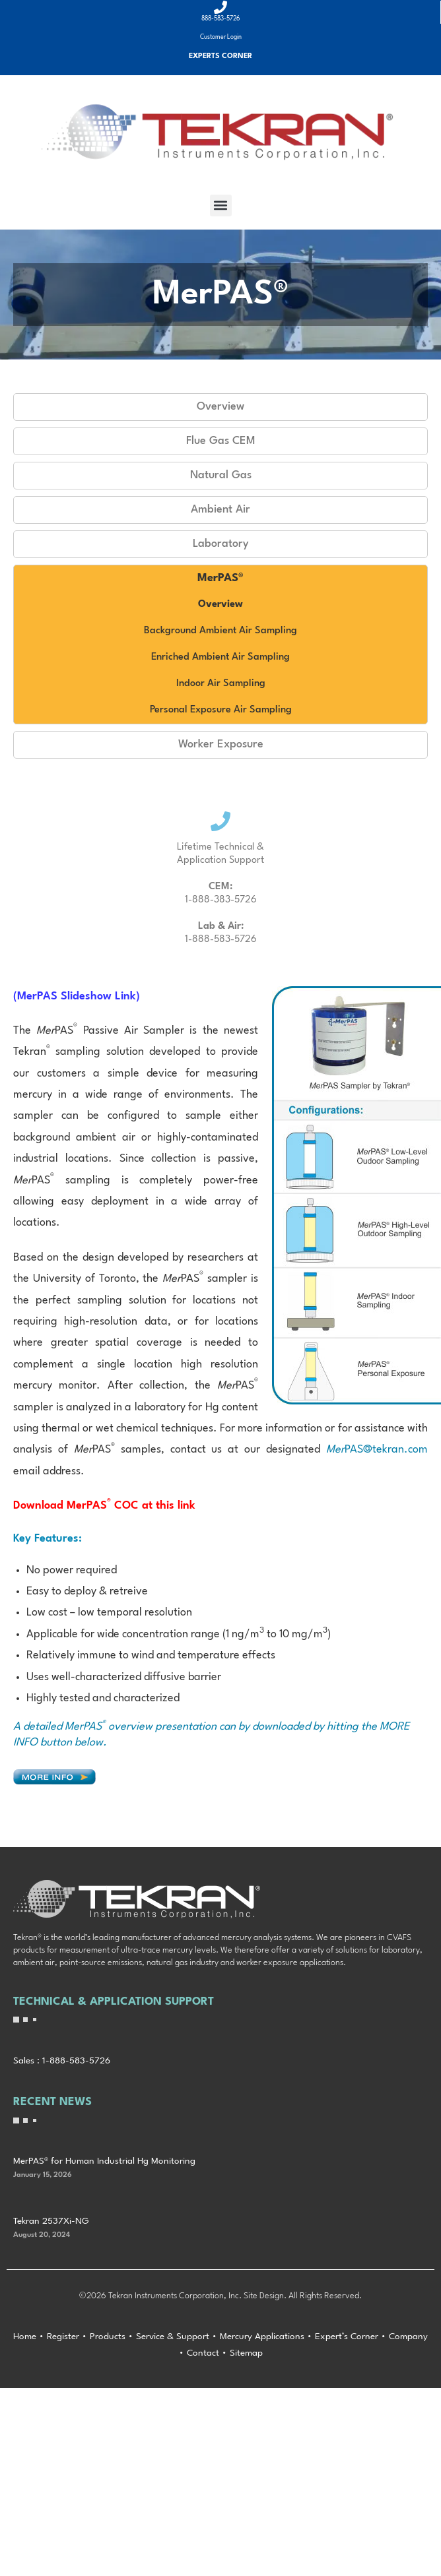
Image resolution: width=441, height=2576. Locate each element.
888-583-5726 (220, 19)
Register (63, 2336)
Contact (203, 2353)
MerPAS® (220, 578)
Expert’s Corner (346, 2336)
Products (107, 2336)
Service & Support (172, 2336)
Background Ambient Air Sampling (220, 631)
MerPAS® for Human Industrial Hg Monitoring (104, 2161)
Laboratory (221, 544)
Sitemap (246, 2353)
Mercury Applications (262, 2336)
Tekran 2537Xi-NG (51, 2221)
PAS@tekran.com (377, 1449)
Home (24, 2336)
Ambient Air (220, 509)
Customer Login (221, 37)
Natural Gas (221, 475)
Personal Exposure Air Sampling (221, 710)
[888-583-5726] (220, 7)
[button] (221, 205)
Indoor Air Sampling (220, 684)
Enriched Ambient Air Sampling (220, 657)
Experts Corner (220, 56)
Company (408, 2336)
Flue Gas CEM (220, 441)
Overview (220, 406)
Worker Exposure (220, 744)
